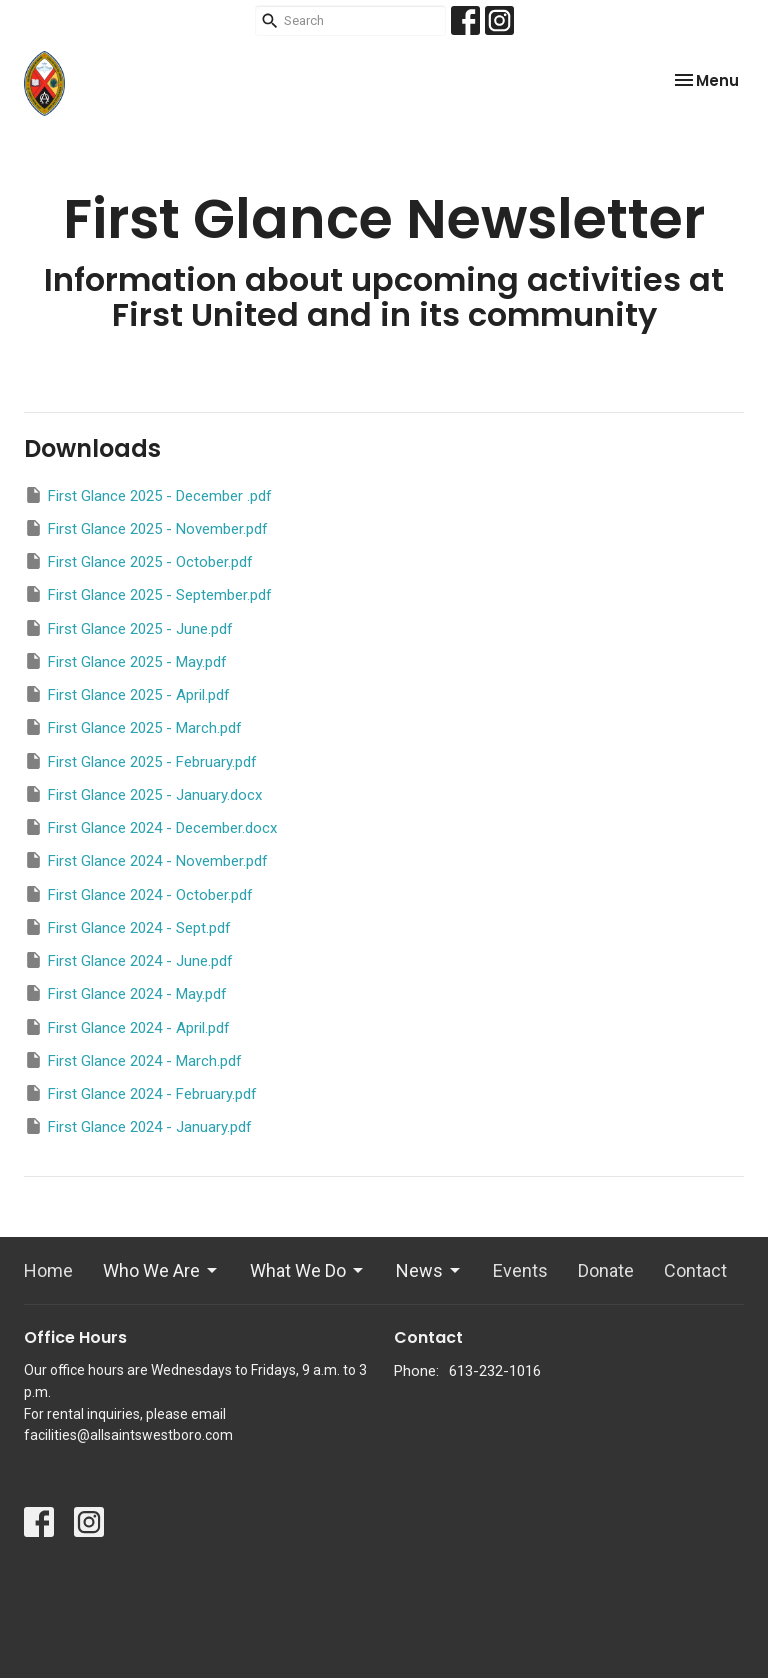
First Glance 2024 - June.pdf (128, 960)
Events (520, 1270)
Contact (695, 1270)
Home (48, 1270)
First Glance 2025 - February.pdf (140, 761)
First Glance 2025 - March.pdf (133, 727)
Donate (606, 1270)
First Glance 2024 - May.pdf (125, 993)
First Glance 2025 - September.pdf (148, 594)
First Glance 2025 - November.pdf (146, 528)
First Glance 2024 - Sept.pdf (127, 927)
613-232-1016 (495, 1371)
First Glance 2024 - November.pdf (146, 860)
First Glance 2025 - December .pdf (148, 495)
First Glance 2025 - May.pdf (125, 661)
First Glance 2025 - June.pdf (128, 628)
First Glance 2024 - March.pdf (133, 1060)
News (429, 1270)
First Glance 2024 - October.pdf (138, 894)
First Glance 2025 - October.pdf (138, 561)
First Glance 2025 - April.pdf (127, 694)
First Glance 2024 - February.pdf (140, 1093)
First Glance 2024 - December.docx (150, 827)
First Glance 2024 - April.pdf (127, 1027)
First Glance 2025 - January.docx (143, 794)
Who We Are (161, 1270)
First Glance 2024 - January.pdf (138, 1126)
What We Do (308, 1270)
